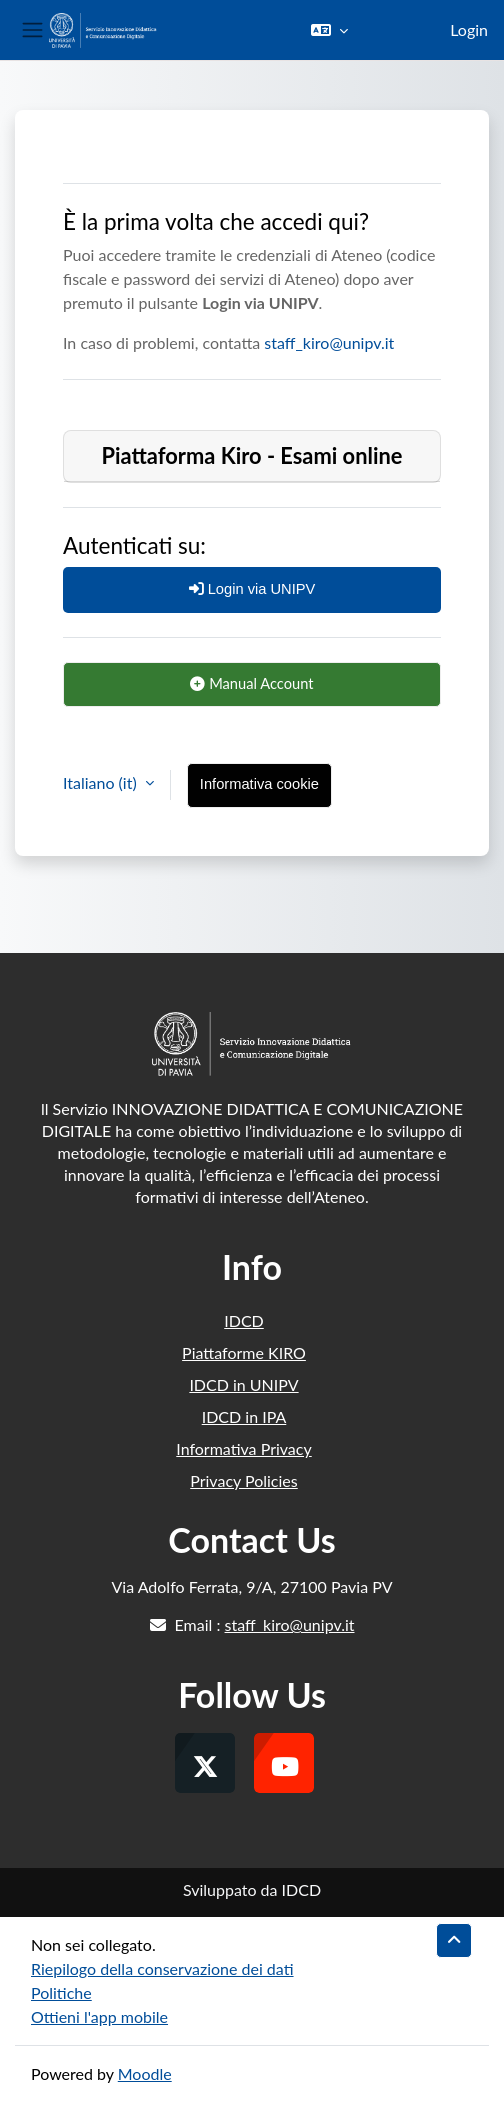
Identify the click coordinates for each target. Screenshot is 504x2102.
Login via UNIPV (252, 589)
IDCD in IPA (244, 1416)
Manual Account (251, 683)
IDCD (244, 1320)
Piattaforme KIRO (244, 1352)
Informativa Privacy (243, 1448)
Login (469, 29)
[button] (329, 30)
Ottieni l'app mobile (99, 2016)
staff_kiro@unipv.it (329, 342)
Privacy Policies (243, 1480)
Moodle (145, 2073)
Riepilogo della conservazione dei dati (162, 1968)
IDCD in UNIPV (243, 1384)
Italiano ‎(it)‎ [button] (102, 782)
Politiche (61, 1992)
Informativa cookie (259, 784)
